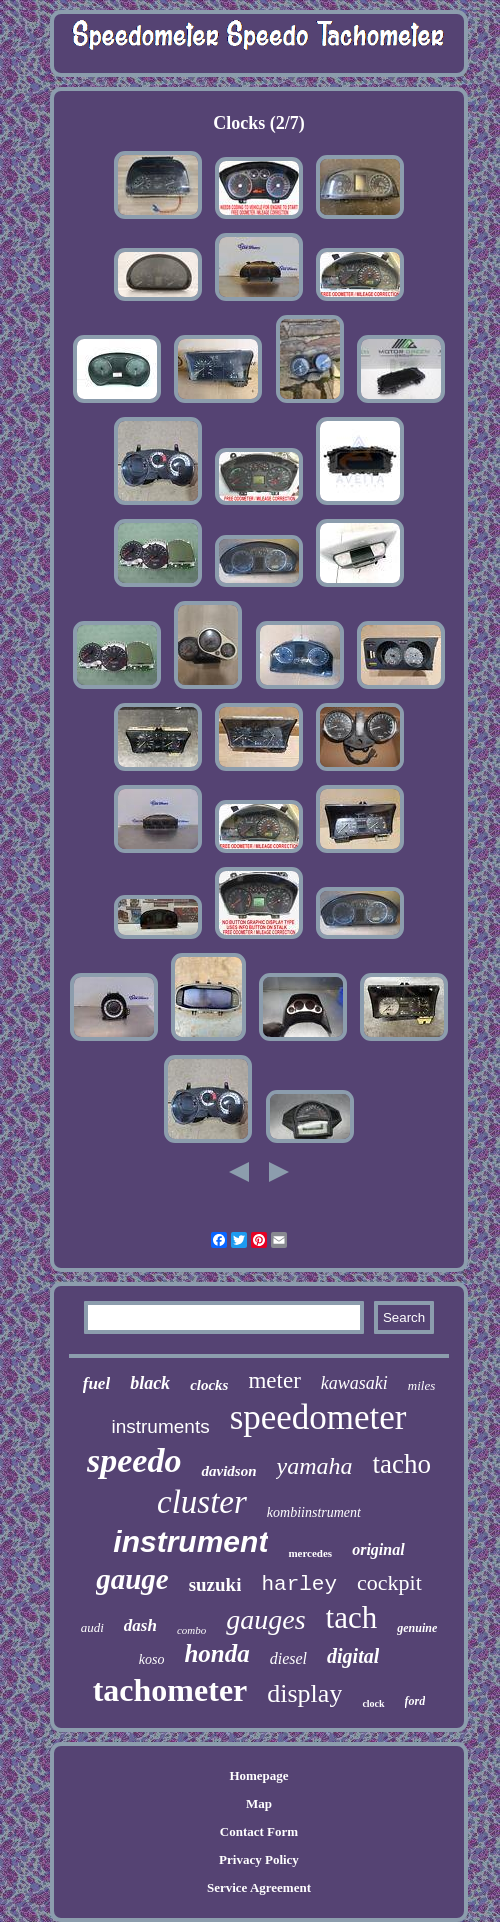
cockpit (389, 1582)
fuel (96, 1383)
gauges (265, 1619)
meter (274, 1380)
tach (352, 1617)
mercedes (310, 1553)
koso (152, 1659)
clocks (209, 1385)
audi (92, 1627)
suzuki (215, 1584)
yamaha (314, 1466)
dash (140, 1625)
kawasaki (354, 1383)
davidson (228, 1471)
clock (373, 1703)
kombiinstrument (314, 1512)
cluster (202, 1502)
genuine (417, 1628)
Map (259, 1803)
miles (421, 1385)
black (150, 1383)
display (304, 1693)
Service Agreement (259, 1887)
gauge (132, 1579)
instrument (190, 1541)
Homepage (258, 1775)
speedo (134, 1460)
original (378, 1549)
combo (191, 1630)
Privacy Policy (259, 1859)
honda (216, 1653)
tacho (401, 1464)
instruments (160, 1426)
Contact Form (259, 1831)
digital (353, 1656)
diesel (288, 1658)
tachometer (170, 1690)
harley (299, 1584)
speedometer (318, 1417)
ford (415, 1701)
